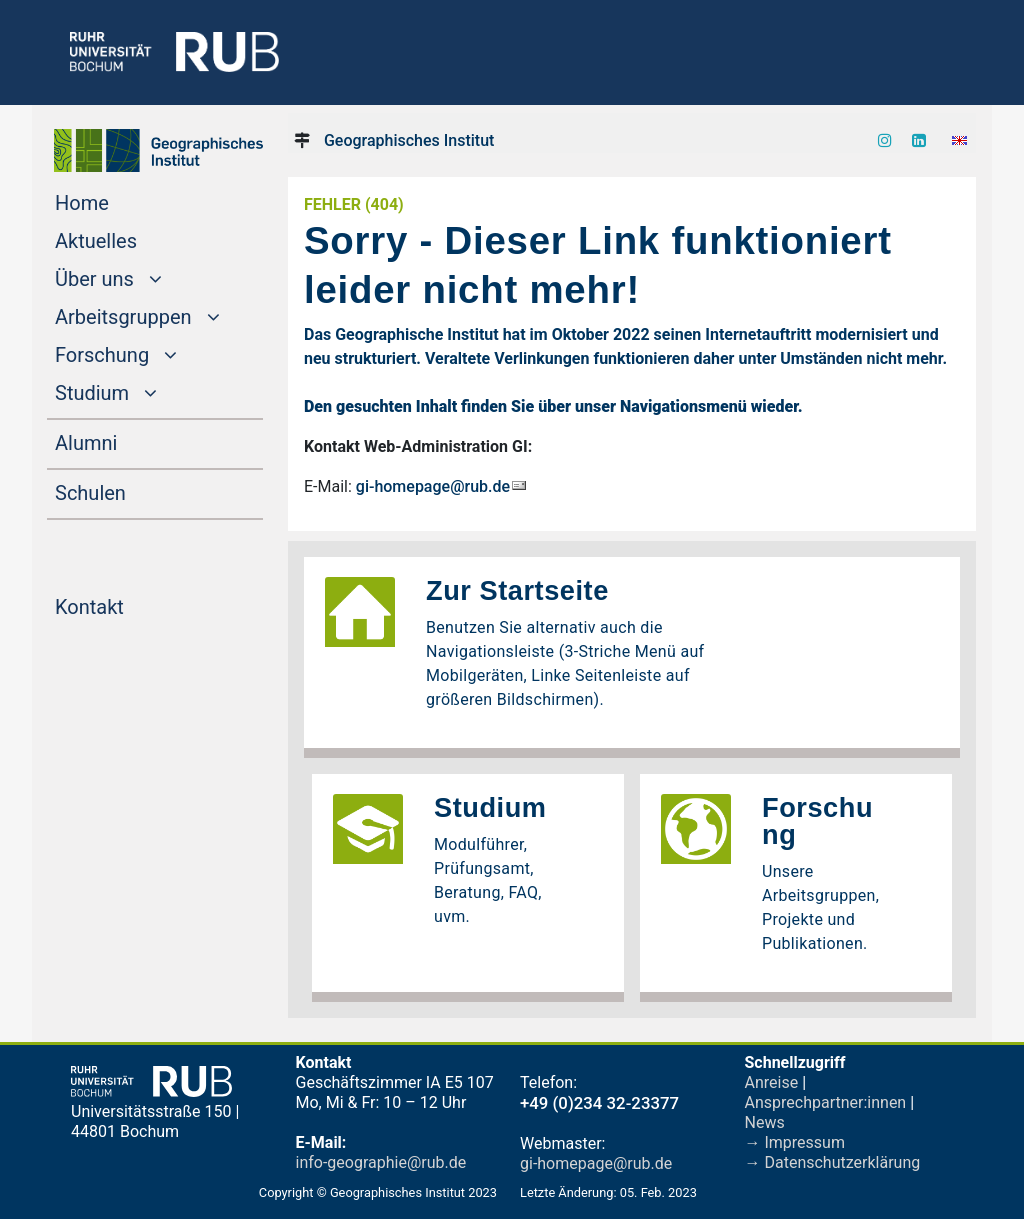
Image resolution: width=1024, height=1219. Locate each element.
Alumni (124, 441)
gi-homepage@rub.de (433, 486)
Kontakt (127, 605)
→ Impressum (795, 1142)
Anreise (772, 1082)
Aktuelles (134, 239)
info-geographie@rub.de (381, 1162)
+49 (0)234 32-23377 (599, 1103)
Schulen (128, 491)
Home (120, 201)
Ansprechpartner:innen (826, 1102)
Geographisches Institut (409, 140)
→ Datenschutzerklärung (833, 1162)
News (765, 1122)
